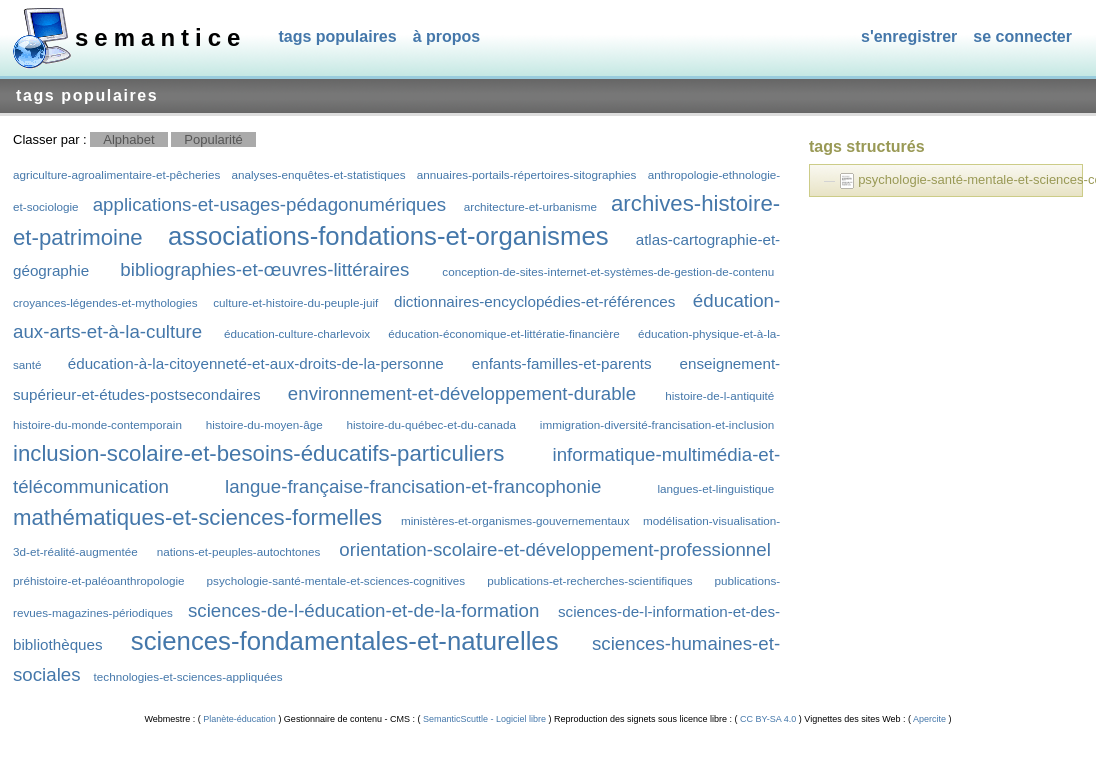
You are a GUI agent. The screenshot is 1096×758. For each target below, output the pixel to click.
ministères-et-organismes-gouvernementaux (515, 520)
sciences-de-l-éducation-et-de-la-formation (363, 610)
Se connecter (1022, 36)
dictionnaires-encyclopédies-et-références (534, 301)
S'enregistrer (909, 36)
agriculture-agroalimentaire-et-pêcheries (116, 174)
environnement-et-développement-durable (462, 393)
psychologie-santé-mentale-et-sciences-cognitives (336, 580)
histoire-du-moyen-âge (264, 424)
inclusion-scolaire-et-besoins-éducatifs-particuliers (258, 453)
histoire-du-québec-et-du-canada (431, 424)
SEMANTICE (160, 37)
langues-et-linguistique (715, 488)
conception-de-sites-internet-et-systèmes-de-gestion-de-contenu (608, 271)
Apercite (930, 719)
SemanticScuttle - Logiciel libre (484, 719)
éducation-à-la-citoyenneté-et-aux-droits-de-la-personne (256, 363)
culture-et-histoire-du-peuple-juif (295, 302)
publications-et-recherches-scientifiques (589, 580)
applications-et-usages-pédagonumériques (270, 204)
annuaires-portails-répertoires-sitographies (527, 174)
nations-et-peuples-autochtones (239, 551)
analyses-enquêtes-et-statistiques (318, 174)
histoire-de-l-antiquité (719, 395)
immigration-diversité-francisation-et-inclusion (657, 424)
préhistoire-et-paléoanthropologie (99, 580)
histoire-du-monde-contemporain (97, 424)
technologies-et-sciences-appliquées (188, 676)
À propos (447, 36)
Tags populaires (337, 36)
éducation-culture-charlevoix (297, 333)
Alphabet (128, 139)
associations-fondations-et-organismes (388, 236)
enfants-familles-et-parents (562, 363)
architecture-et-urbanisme (530, 206)
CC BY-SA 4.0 (768, 719)
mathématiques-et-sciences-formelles (197, 517)
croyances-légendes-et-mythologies (105, 302)
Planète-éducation (240, 719)
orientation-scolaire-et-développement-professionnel (554, 549)
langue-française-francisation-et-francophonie (413, 486)
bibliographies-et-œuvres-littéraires (264, 269)
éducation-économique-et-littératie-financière (503, 333)
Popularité (213, 139)
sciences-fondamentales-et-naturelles (345, 641)
